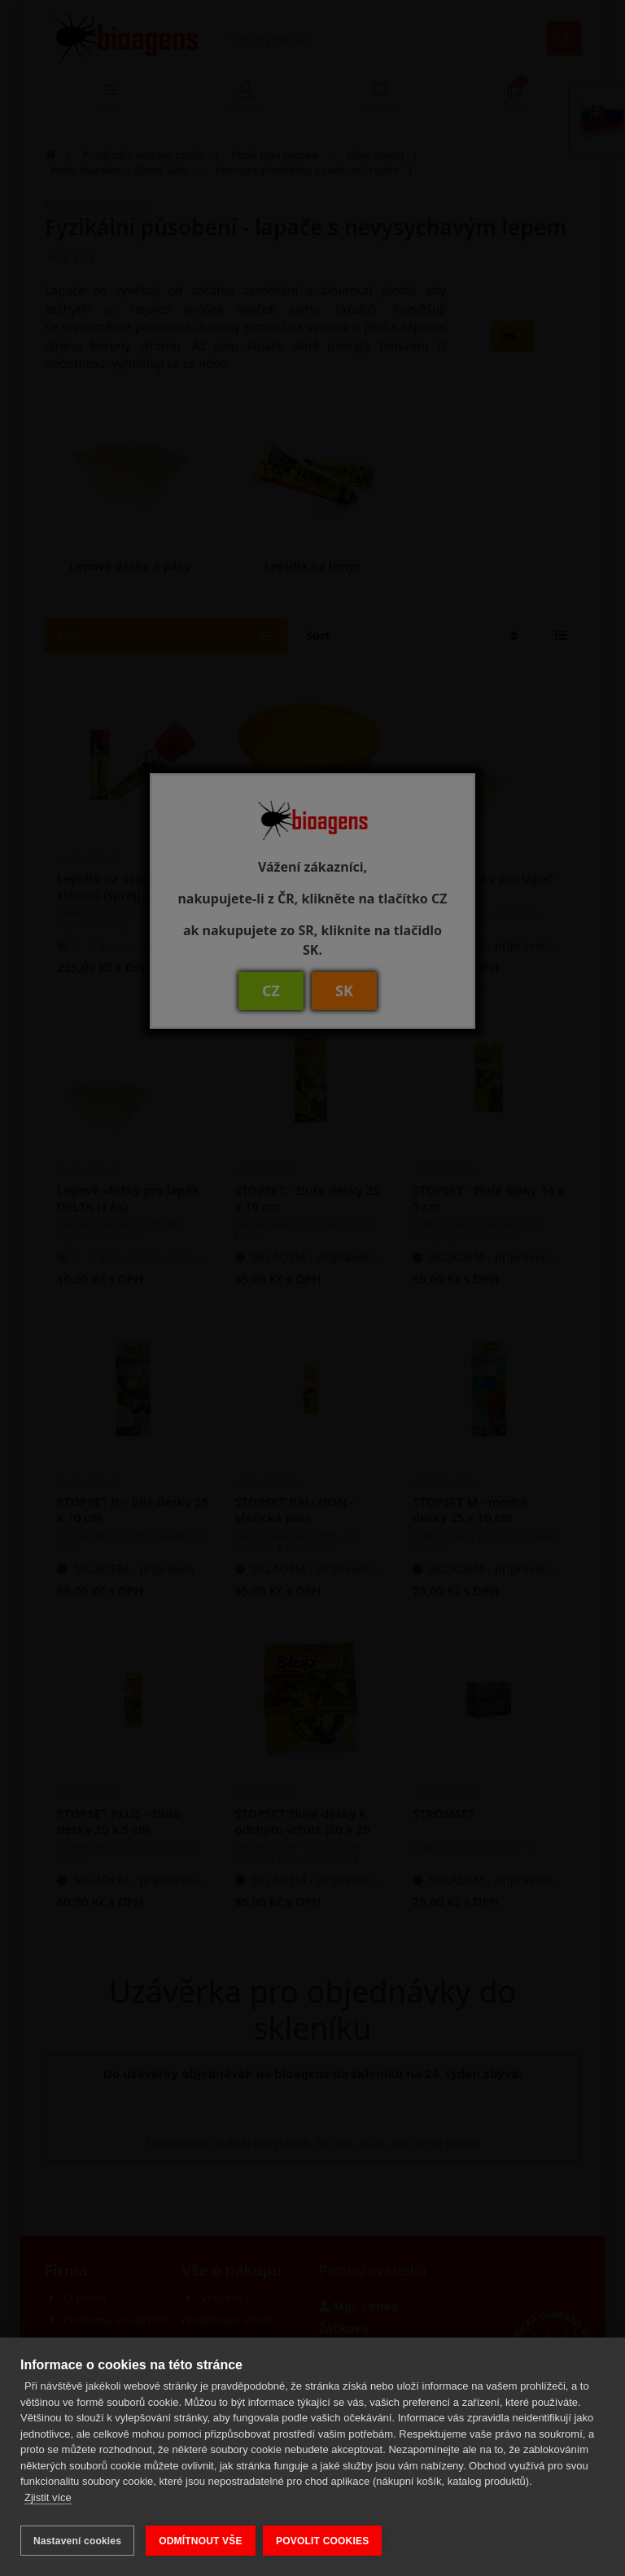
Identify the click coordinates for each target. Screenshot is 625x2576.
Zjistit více (48, 2501)
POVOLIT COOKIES (326, 2541)
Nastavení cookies (77, 2541)
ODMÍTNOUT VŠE (201, 2541)
